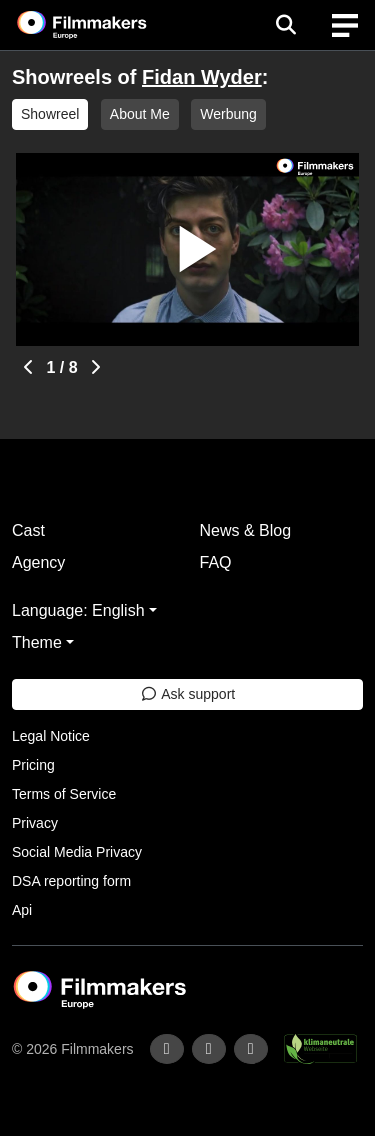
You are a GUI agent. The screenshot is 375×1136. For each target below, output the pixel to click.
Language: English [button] (78, 610)
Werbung (228, 114)
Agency (38, 562)
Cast (28, 530)
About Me (140, 114)
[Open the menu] (285, 25)
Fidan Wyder (202, 77)
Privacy (35, 823)
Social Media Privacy (77, 852)
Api (22, 910)
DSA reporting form (71, 881)
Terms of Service (64, 794)
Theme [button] (37, 642)
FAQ (216, 562)
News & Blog (246, 530)
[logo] (106, 25)
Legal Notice (51, 736)
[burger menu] (345, 25)
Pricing (33, 765)
